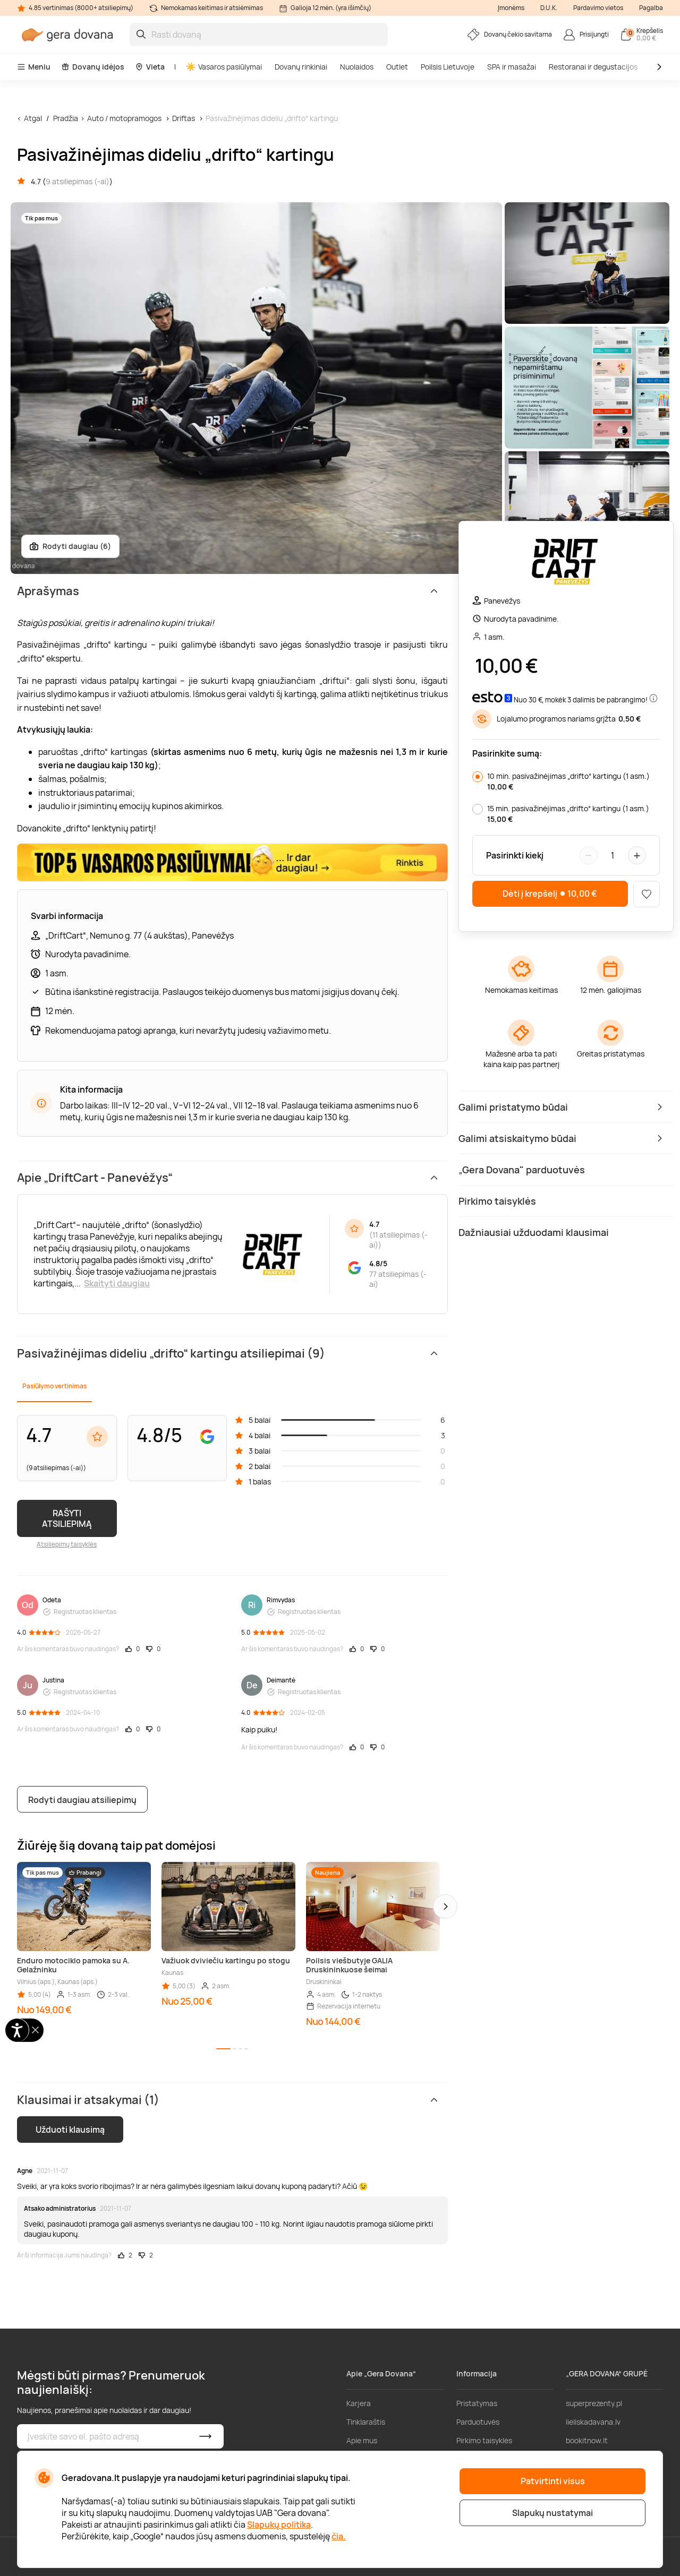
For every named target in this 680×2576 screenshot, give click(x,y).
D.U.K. (548, 7)
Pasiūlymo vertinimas (54, 1385)
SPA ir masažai (511, 67)
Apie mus (361, 2440)
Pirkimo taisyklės (484, 2440)
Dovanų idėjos (92, 67)
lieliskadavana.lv (593, 2422)
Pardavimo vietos (598, 7)
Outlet (397, 67)
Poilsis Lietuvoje (447, 67)
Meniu (33, 67)
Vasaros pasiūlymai (224, 67)
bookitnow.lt (587, 2440)
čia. (339, 2536)
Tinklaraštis (365, 2422)
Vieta (150, 67)
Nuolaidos (356, 67)
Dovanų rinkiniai (301, 67)
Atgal (33, 118)
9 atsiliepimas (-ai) (77, 181)
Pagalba (651, 7)
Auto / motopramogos (124, 118)
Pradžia (65, 118)
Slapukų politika (279, 2524)
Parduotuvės (477, 2422)
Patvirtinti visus (553, 2481)
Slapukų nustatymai (552, 2513)
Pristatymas (476, 2403)
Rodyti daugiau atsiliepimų (82, 1800)
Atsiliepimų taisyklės (67, 1544)
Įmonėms (511, 7)
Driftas (183, 118)
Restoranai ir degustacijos (593, 67)
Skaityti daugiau (117, 1283)
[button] (445, 1906)
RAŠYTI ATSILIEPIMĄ (67, 1518)
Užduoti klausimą (70, 2129)
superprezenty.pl (594, 2403)
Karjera (358, 2403)
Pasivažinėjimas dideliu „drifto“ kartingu (272, 118)
